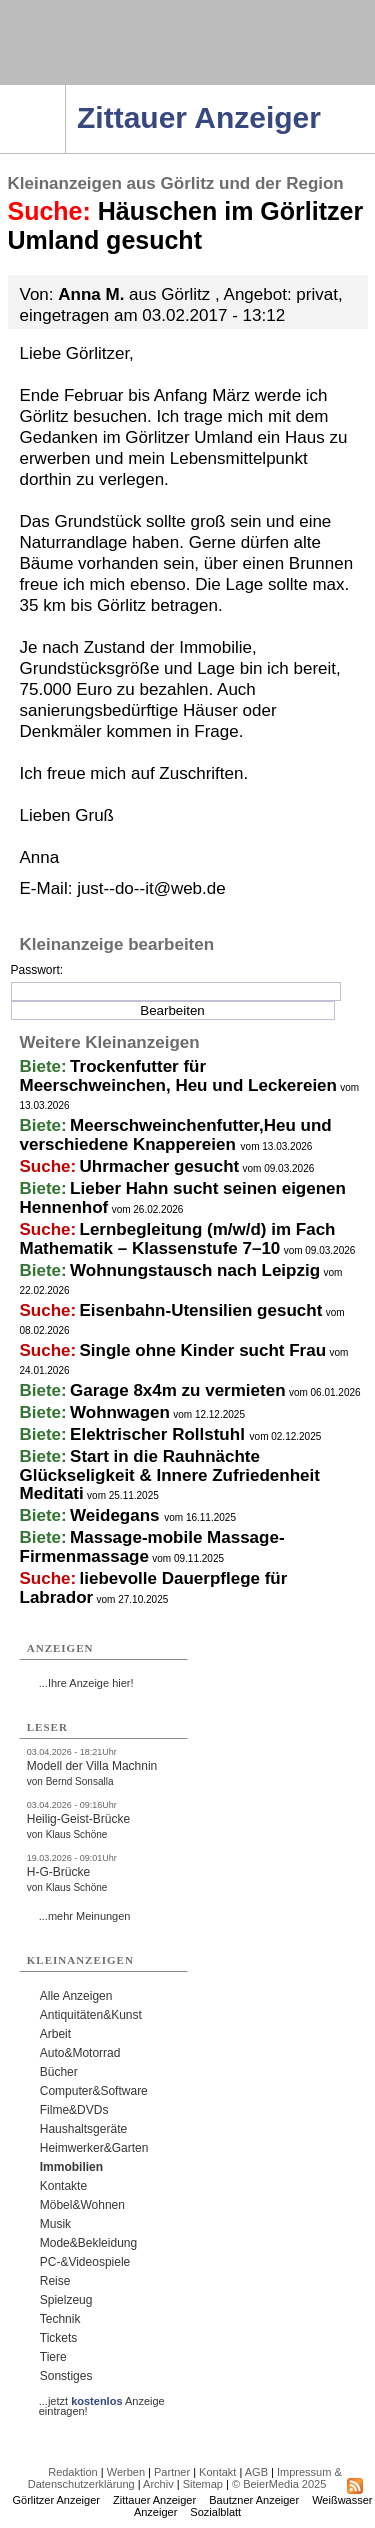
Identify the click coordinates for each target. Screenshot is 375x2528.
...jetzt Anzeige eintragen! (102, 2401)
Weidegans (117, 1515)
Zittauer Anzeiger (154, 2500)
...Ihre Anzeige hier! (86, 1683)
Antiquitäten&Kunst (91, 2015)
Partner (172, 2472)
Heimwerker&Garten (94, 2148)
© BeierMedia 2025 (279, 2484)
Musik (55, 2224)
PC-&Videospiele (85, 2262)
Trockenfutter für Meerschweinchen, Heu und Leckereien (178, 1076)
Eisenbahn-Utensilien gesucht (201, 1310)
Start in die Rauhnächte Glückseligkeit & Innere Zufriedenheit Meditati (170, 1475)
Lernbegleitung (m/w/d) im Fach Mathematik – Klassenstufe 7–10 (178, 1239)
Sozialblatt (215, 2512)
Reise (55, 2281)
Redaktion (73, 2472)
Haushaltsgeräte (83, 2129)
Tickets (59, 2338)
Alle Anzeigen (76, 1996)
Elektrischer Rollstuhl (160, 1434)
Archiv (158, 2484)
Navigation (65, 91)
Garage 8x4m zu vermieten (177, 1390)
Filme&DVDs (74, 2110)
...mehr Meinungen (85, 1916)
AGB (256, 2472)
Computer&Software (94, 2091)
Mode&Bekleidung (88, 2243)
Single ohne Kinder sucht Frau (203, 1350)
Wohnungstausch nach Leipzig (195, 1270)
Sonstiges (66, 2376)
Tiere (53, 2357)
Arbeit (55, 2034)
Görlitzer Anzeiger (56, 2500)
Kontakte (63, 2186)
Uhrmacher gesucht (160, 1166)
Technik (60, 2319)
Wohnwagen (120, 1412)
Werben (126, 2472)
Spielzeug (66, 2300)
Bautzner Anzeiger (254, 2500)
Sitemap (203, 2484)
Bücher (59, 2072)
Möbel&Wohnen (82, 2205)
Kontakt (217, 2472)
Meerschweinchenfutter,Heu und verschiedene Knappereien (176, 1135)
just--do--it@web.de (151, 888)
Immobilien (71, 2167)
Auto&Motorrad (80, 2053)
